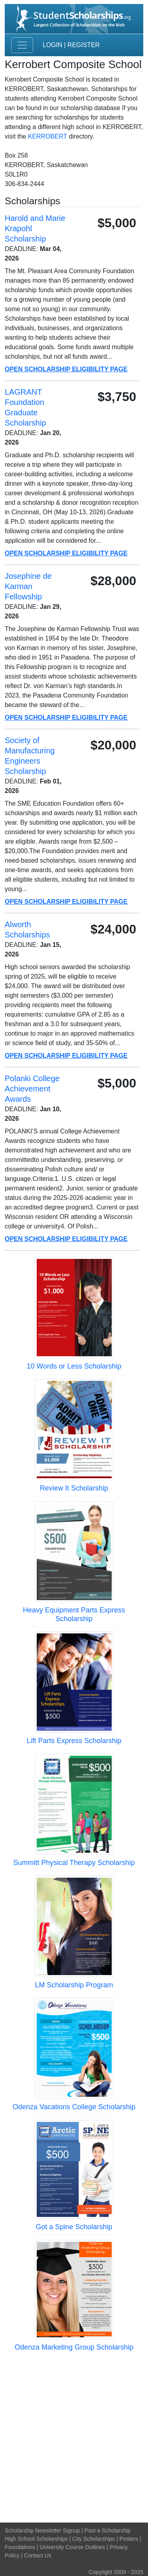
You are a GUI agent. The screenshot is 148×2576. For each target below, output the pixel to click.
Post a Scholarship (107, 2530)
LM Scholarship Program (74, 1985)
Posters (129, 2539)
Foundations (20, 2547)
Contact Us (37, 2555)
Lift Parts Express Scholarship (73, 1741)
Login (52, 45)
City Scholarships (93, 2539)
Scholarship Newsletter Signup (42, 2530)
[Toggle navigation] (22, 45)
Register (83, 45)
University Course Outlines (72, 2547)
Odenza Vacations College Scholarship (74, 2107)
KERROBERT (47, 136)
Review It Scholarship (74, 1488)
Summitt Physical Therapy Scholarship (74, 1863)
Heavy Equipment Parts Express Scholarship (74, 1614)
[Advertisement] (74, 2438)
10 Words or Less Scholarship (74, 1366)
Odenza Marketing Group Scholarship (74, 2347)
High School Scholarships (36, 2539)
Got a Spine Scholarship (74, 2227)
